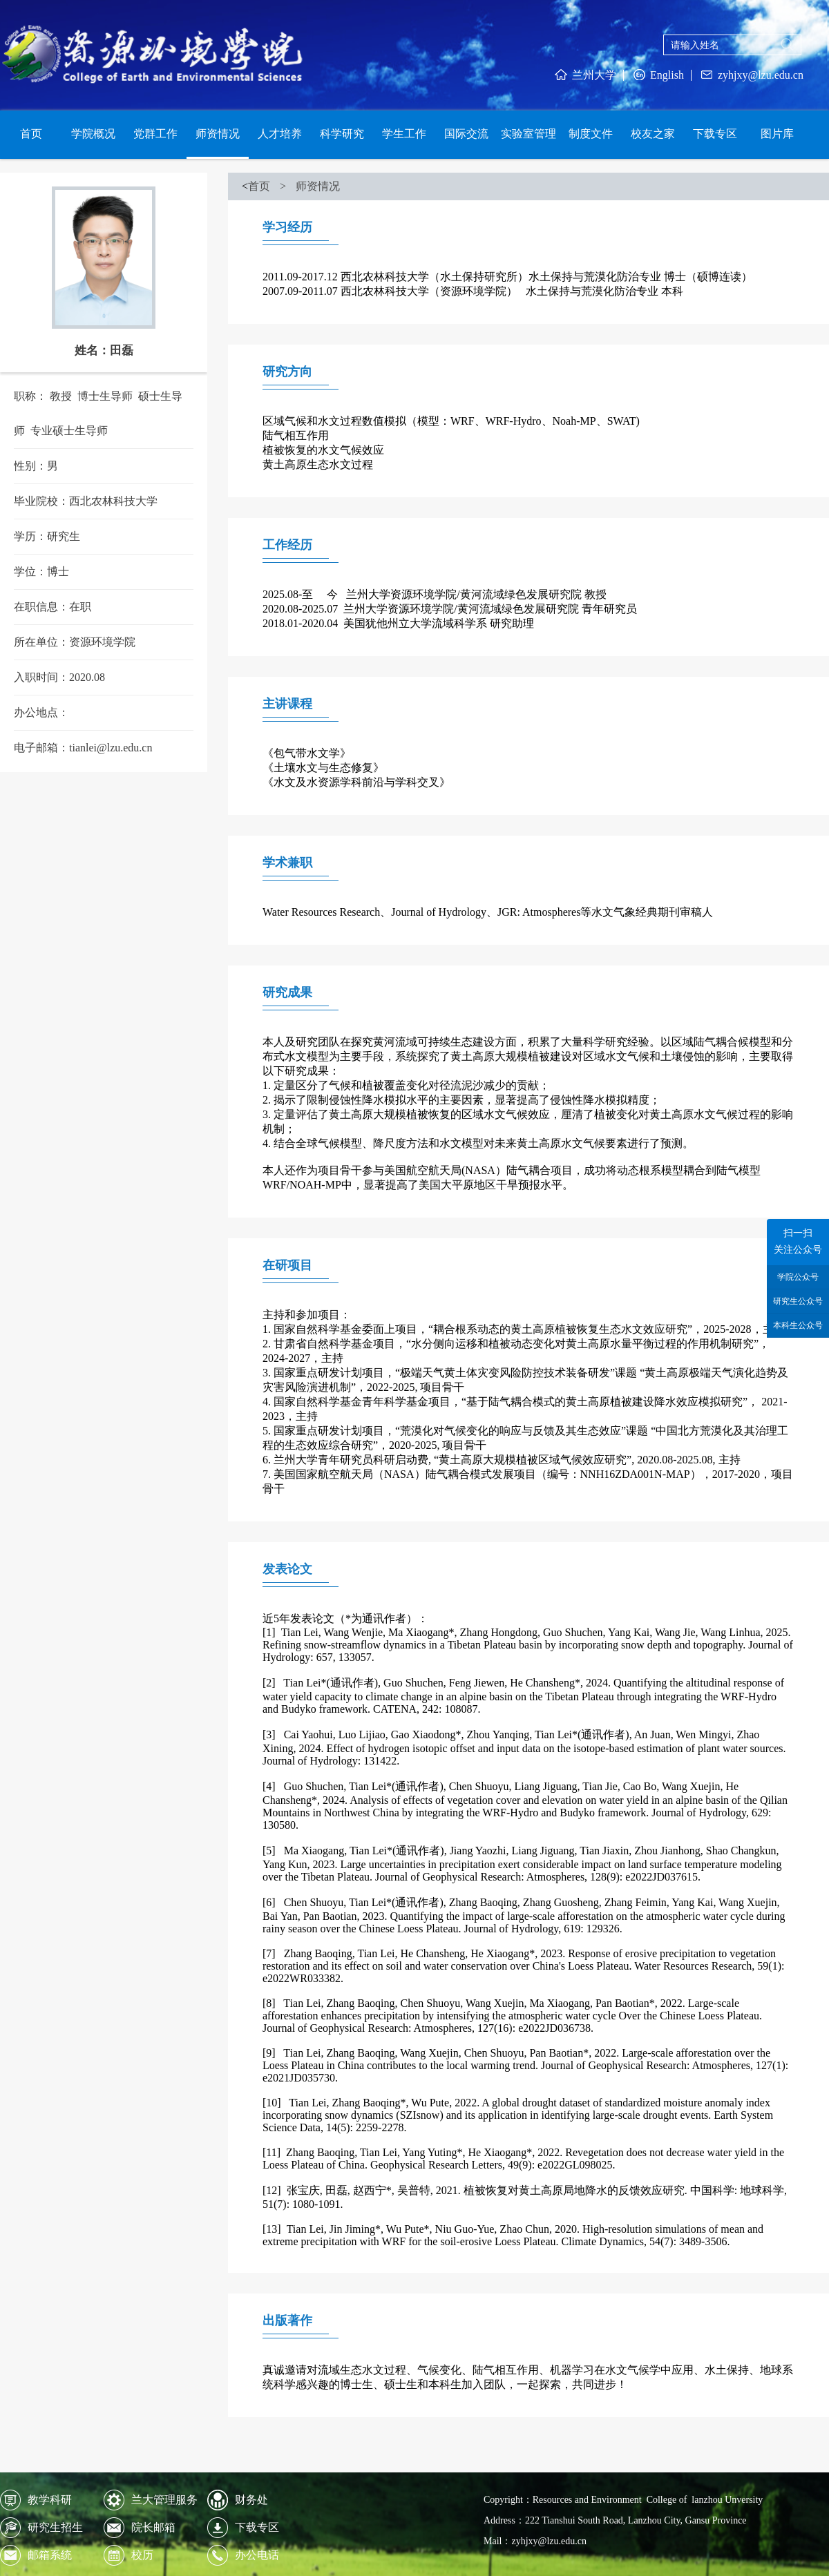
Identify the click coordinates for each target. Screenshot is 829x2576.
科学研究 (342, 134)
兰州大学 (584, 74)
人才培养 (280, 134)
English (657, 74)
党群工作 (155, 134)
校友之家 (653, 134)
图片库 (777, 134)
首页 (31, 134)
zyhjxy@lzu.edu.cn (750, 74)
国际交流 (466, 134)
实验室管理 (528, 134)
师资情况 (218, 134)
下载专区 (715, 134)
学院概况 (93, 134)
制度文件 (591, 134)
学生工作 (404, 134)
